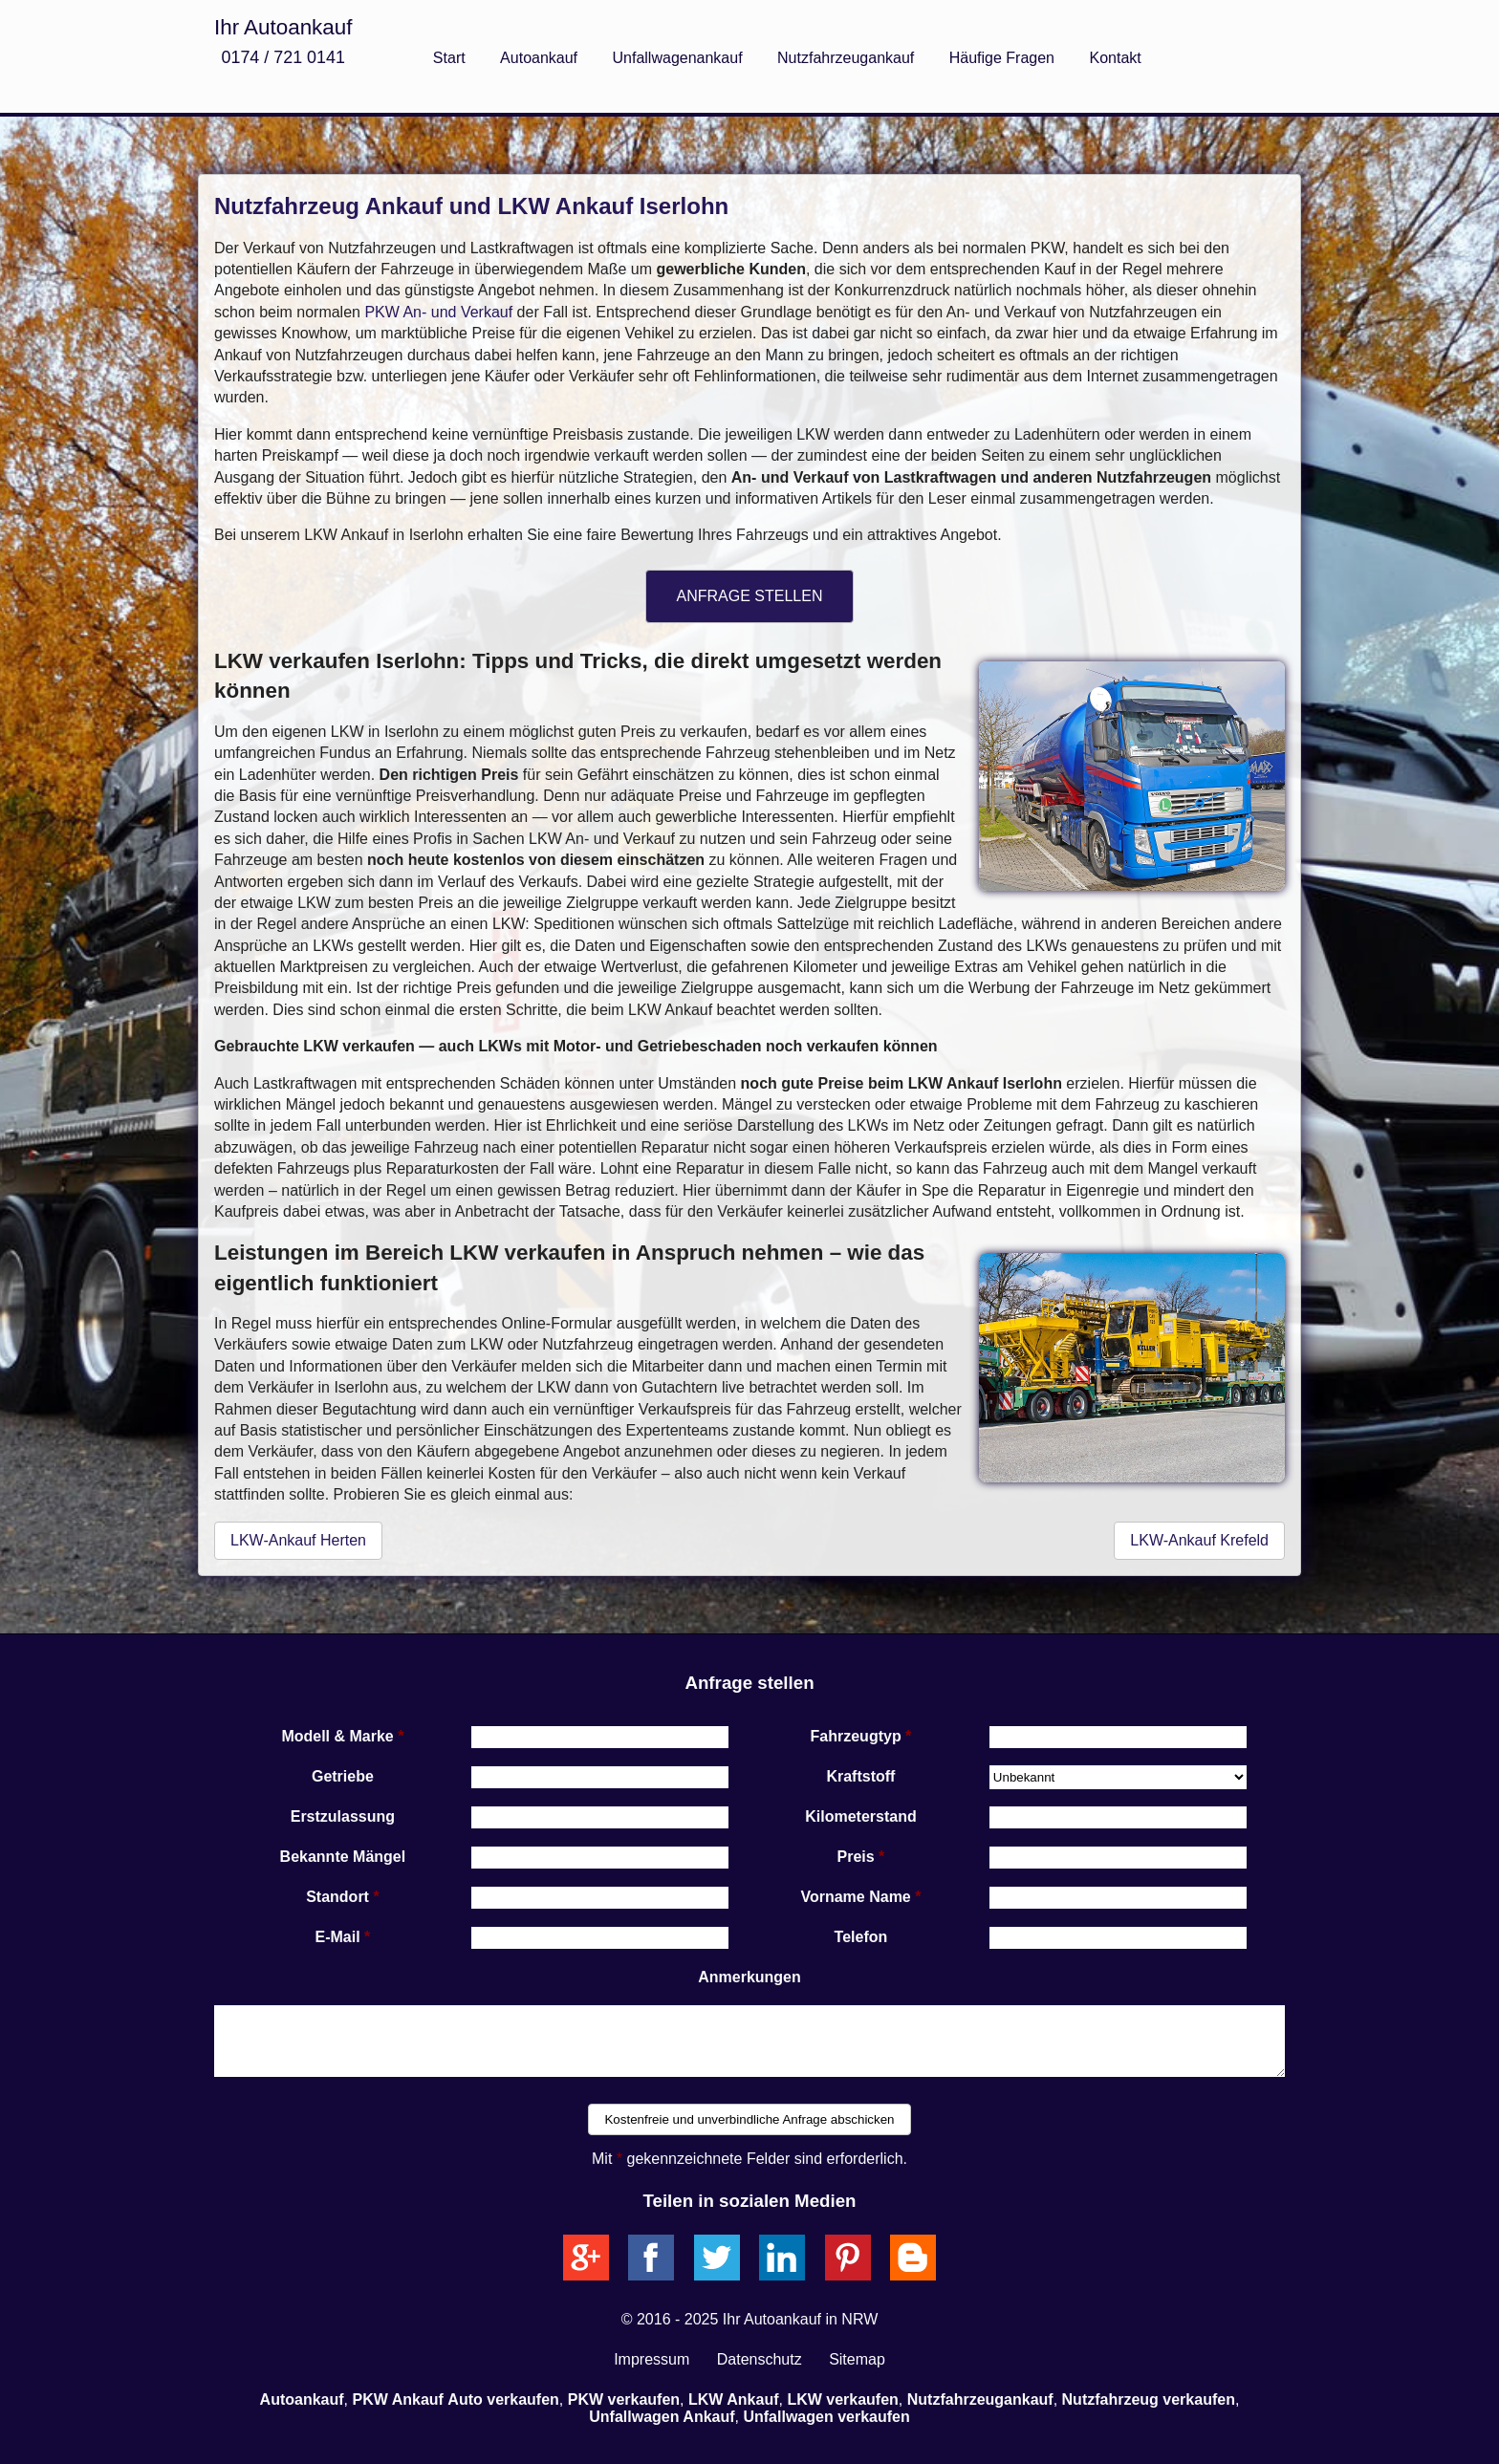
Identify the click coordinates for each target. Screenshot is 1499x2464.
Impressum (651, 2359)
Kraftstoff (860, 1776)
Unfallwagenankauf (678, 58)
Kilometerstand (860, 1816)
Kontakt (1115, 58)
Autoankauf (538, 58)
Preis (856, 1856)
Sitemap (857, 2359)
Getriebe (343, 1776)
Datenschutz (759, 2359)
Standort (337, 1897)
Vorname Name (855, 1897)
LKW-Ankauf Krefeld (1199, 1540)
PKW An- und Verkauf (438, 312)
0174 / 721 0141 (282, 57)
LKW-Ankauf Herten (298, 1540)
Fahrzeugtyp (856, 1736)
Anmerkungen (749, 1977)
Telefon (861, 1937)
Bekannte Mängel (343, 1856)
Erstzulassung (343, 1816)
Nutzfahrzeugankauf (845, 58)
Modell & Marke (337, 1736)
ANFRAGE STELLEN (750, 596)
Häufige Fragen (1001, 58)
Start (449, 58)
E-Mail (337, 1937)
